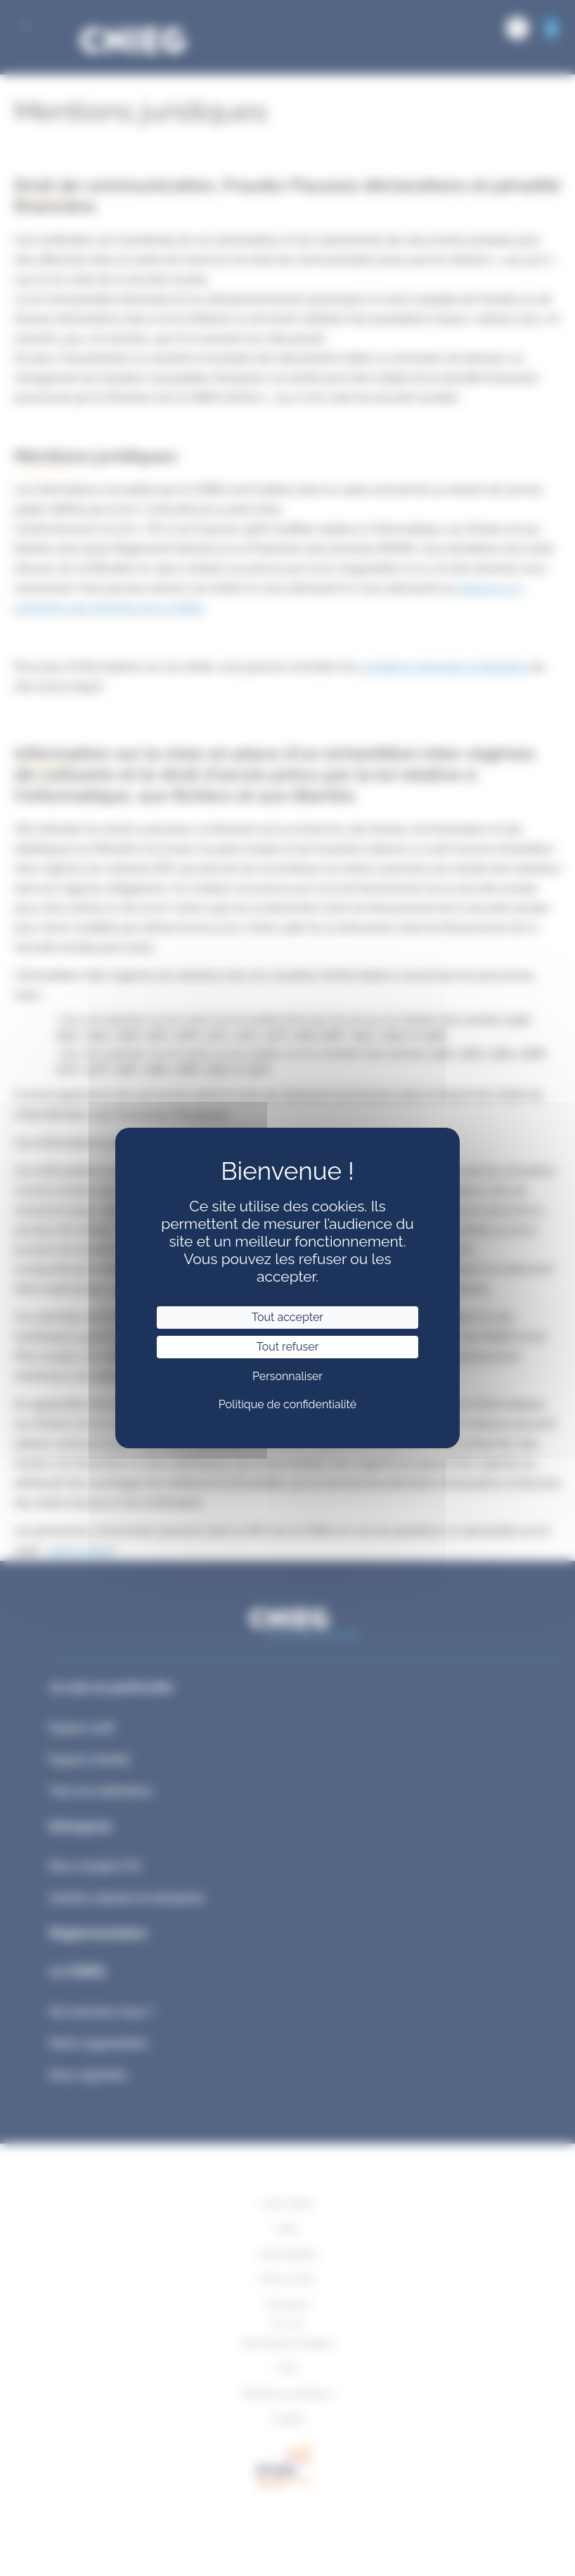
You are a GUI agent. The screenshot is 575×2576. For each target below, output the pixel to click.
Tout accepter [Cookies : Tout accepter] (287, 1317)
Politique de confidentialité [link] (287, 1404)
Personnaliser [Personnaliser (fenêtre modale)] (287, 1376)
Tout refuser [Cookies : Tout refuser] (288, 1346)
